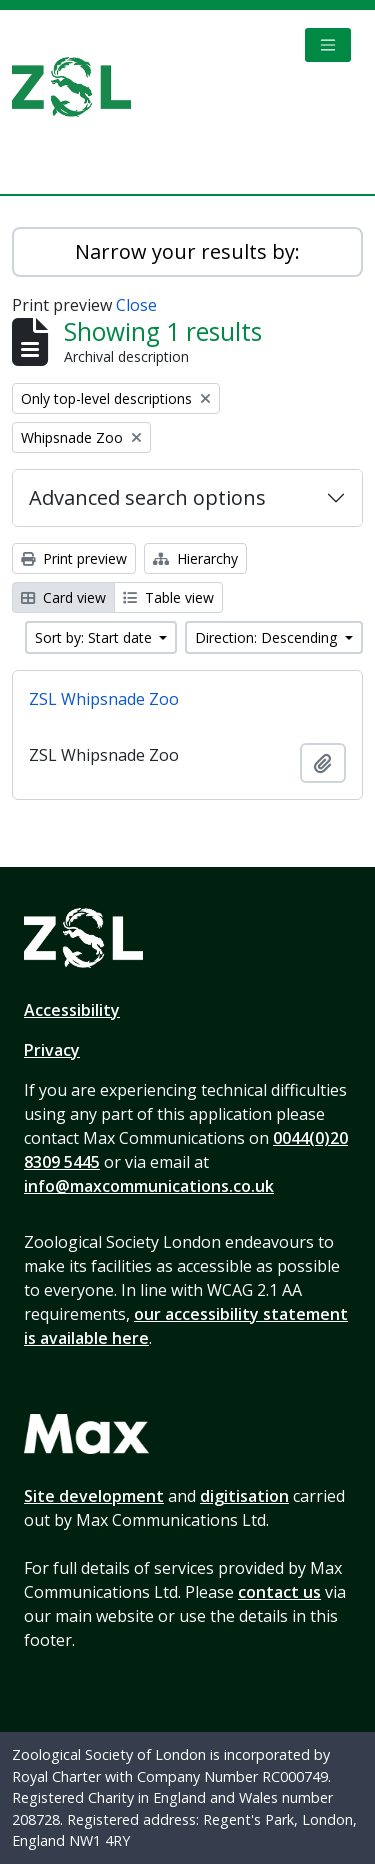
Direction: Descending (268, 637)
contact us (279, 1592)
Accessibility (72, 1010)
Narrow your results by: (187, 251)
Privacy (52, 1050)
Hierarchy (195, 558)
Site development (94, 1496)
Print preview (74, 558)
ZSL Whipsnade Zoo (104, 699)
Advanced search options (147, 497)
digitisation (244, 1496)
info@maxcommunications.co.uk (149, 1186)
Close (136, 305)
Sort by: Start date (95, 637)
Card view (63, 597)
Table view (168, 597)
